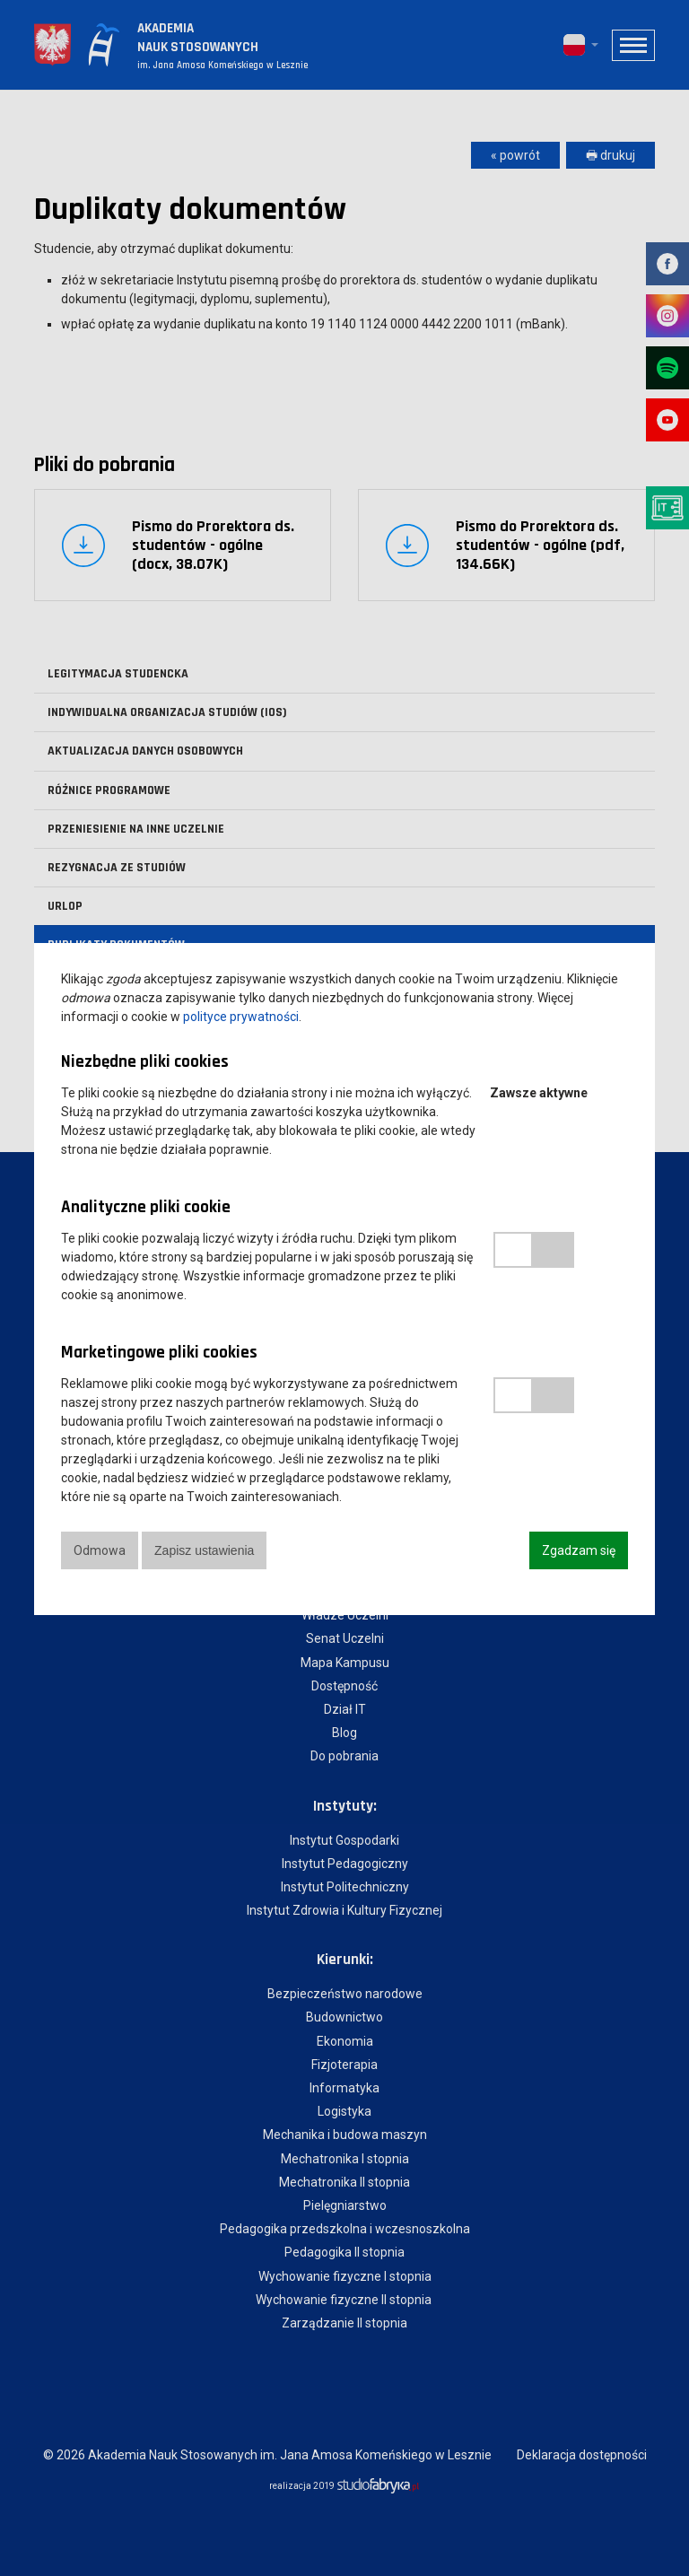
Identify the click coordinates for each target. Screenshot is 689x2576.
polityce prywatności (241, 1016)
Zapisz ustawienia (207, 1550)
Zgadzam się (578, 1550)
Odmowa (100, 1550)
